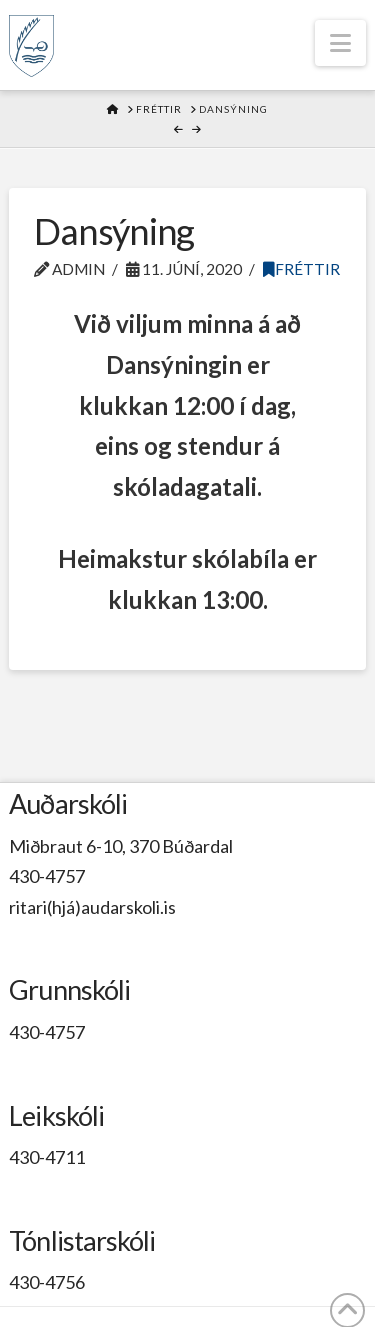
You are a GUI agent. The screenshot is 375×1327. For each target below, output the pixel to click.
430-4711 (47, 1157)
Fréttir (301, 269)
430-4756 (47, 1282)
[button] (340, 43)
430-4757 (47, 876)
